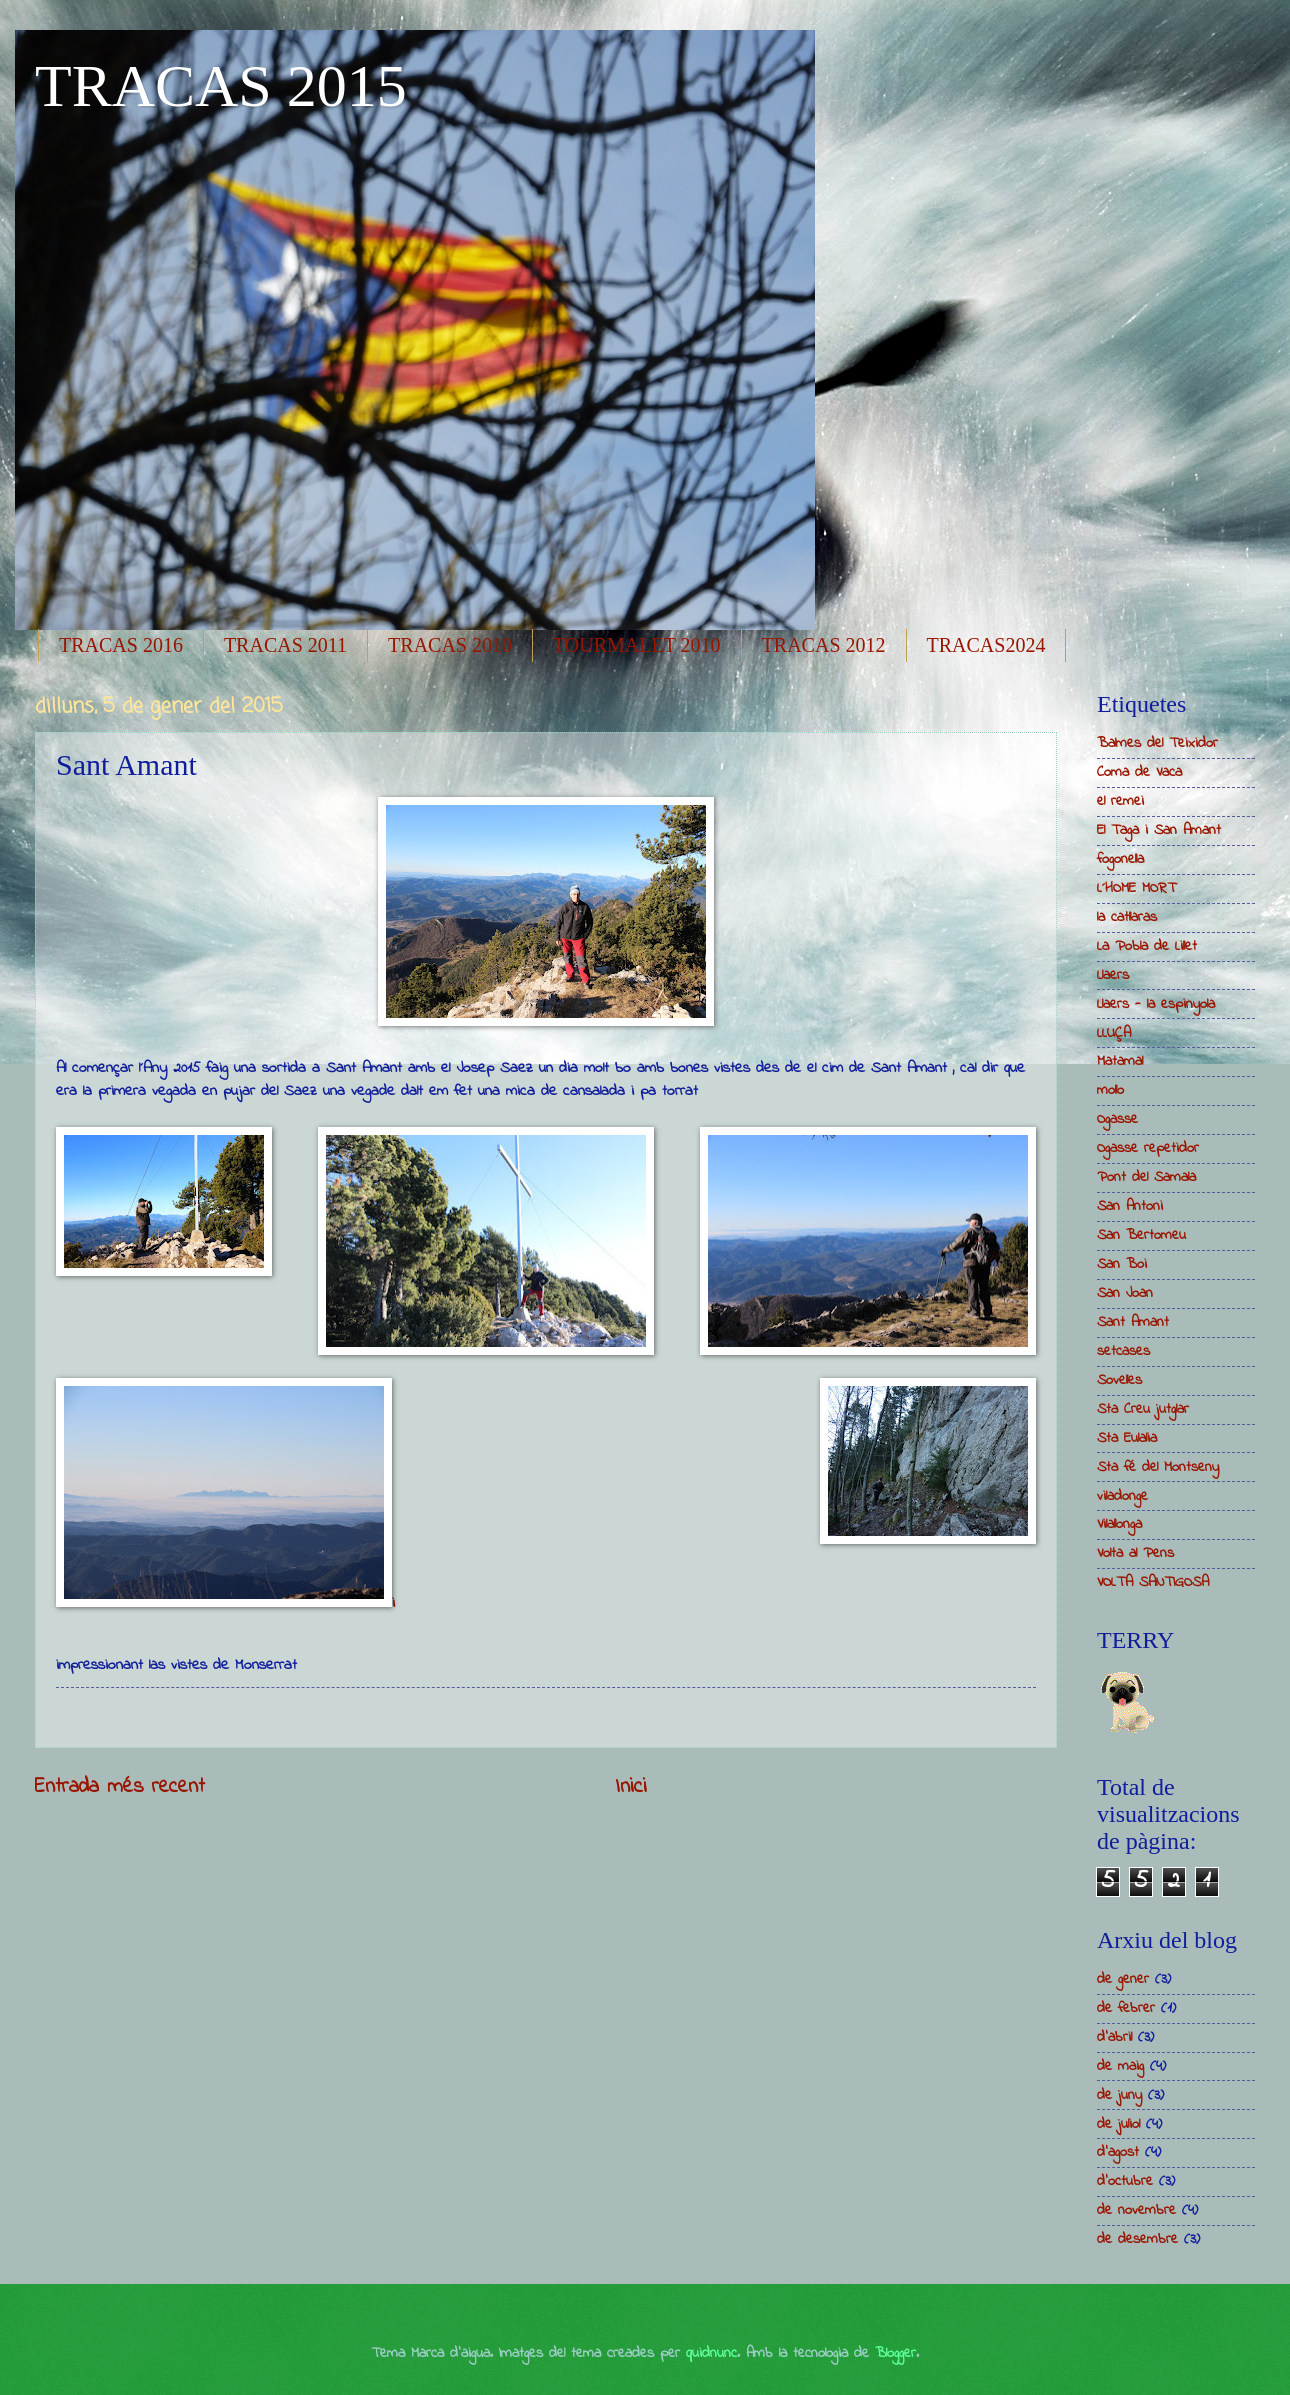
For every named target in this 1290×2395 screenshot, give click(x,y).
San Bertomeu (1141, 1235)
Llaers (1113, 975)
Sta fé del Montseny (1158, 1467)
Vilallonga (1119, 1524)
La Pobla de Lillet (1147, 946)
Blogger (895, 2353)
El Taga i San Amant (1159, 830)
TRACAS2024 (986, 645)
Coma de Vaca (1139, 772)
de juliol (1118, 2124)
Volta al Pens (1135, 1553)
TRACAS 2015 (221, 86)
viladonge (1122, 1496)
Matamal (1120, 1061)
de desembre (1137, 2239)
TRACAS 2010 (450, 645)
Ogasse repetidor (1148, 1148)
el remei (1120, 801)
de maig (1120, 2066)
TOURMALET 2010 (637, 645)
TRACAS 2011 (285, 645)
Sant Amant (1133, 1322)
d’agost (1118, 2152)
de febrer (1126, 2008)
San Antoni (1130, 1206)
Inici (631, 1787)
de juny (1119, 2095)
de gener (1123, 1979)
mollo (1110, 1090)
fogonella (1120, 859)
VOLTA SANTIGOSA (1153, 1582)
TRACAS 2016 (121, 645)
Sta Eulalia (1127, 1438)
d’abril (1114, 2037)
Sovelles (1119, 1380)
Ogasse (1117, 1119)
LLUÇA (1114, 1033)
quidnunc (711, 2353)
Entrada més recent (120, 1787)
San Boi (1122, 1264)
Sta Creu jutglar (1143, 1409)
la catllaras (1127, 917)
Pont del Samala (1146, 1177)
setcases (1123, 1351)
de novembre (1136, 2210)
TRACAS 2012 (824, 645)
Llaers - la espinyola (1156, 1004)
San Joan (1125, 1293)
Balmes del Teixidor (1157, 743)
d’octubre (1125, 2181)
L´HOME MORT (1136, 888)
